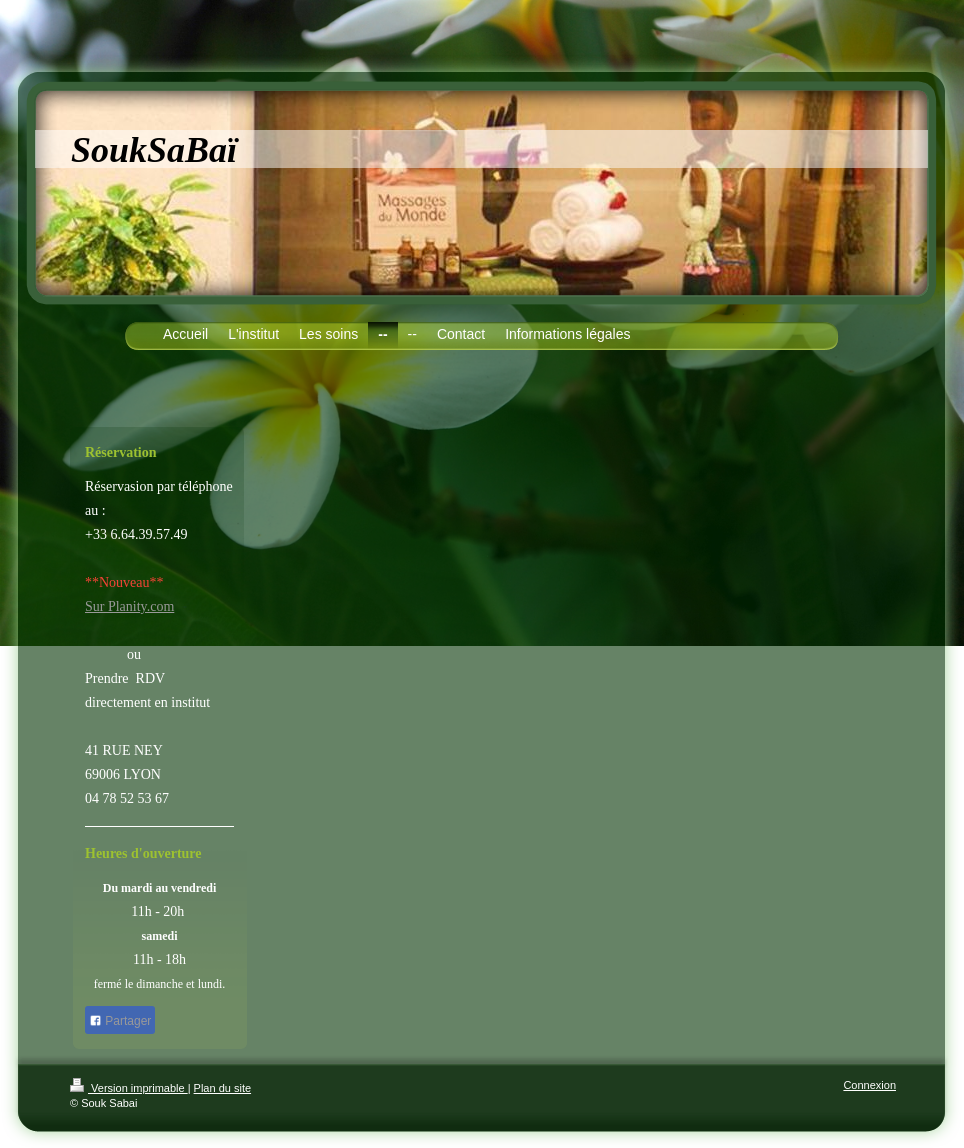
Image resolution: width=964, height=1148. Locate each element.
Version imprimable (129, 1088)
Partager (120, 1021)
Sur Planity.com (129, 606)
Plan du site (222, 1088)
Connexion (869, 1085)
